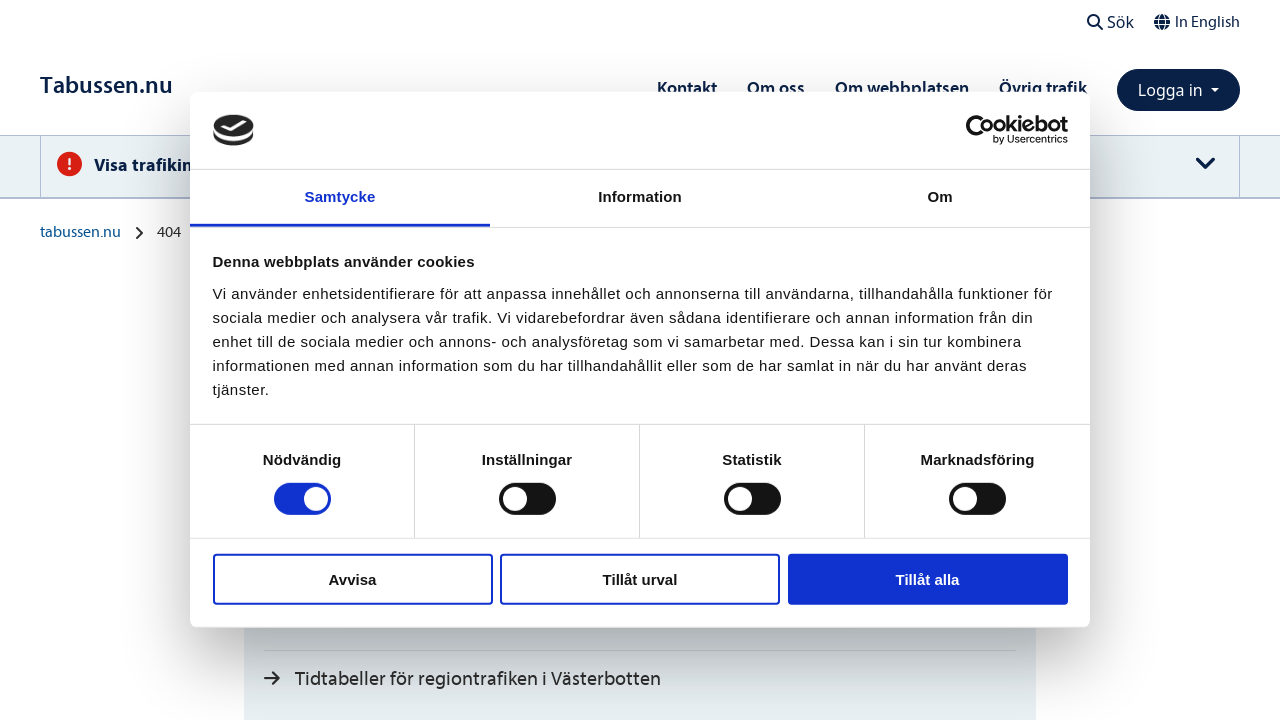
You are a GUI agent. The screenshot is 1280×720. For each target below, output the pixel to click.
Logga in (1172, 90)
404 (169, 232)
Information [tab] (640, 196)
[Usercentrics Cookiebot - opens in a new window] (980, 130)
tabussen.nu (80, 232)
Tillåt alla (928, 578)
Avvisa (353, 578)
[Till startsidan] (106, 85)
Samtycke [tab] (340, 196)
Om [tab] (939, 196)
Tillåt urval (640, 578)
